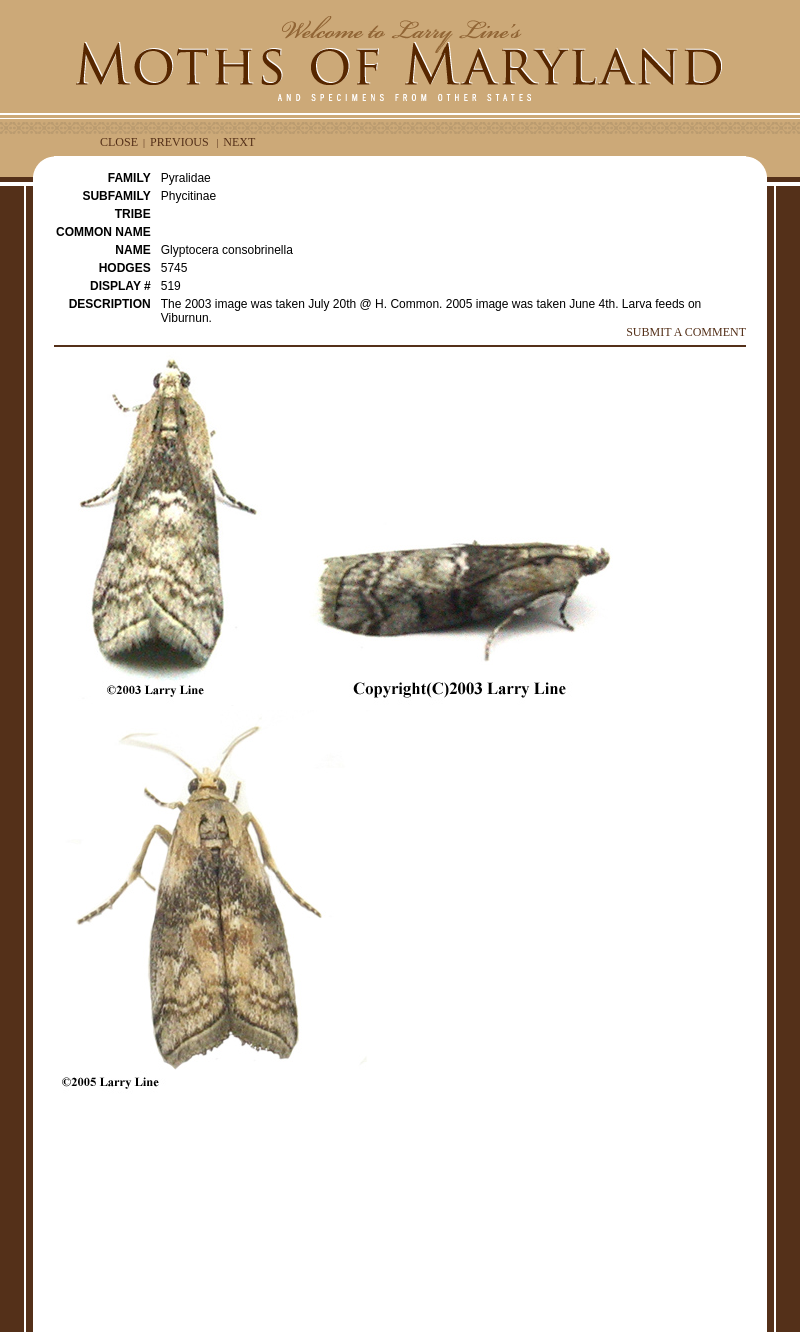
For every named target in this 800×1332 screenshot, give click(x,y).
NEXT (239, 142)
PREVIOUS (179, 142)
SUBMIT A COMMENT (686, 332)
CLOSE (119, 142)
